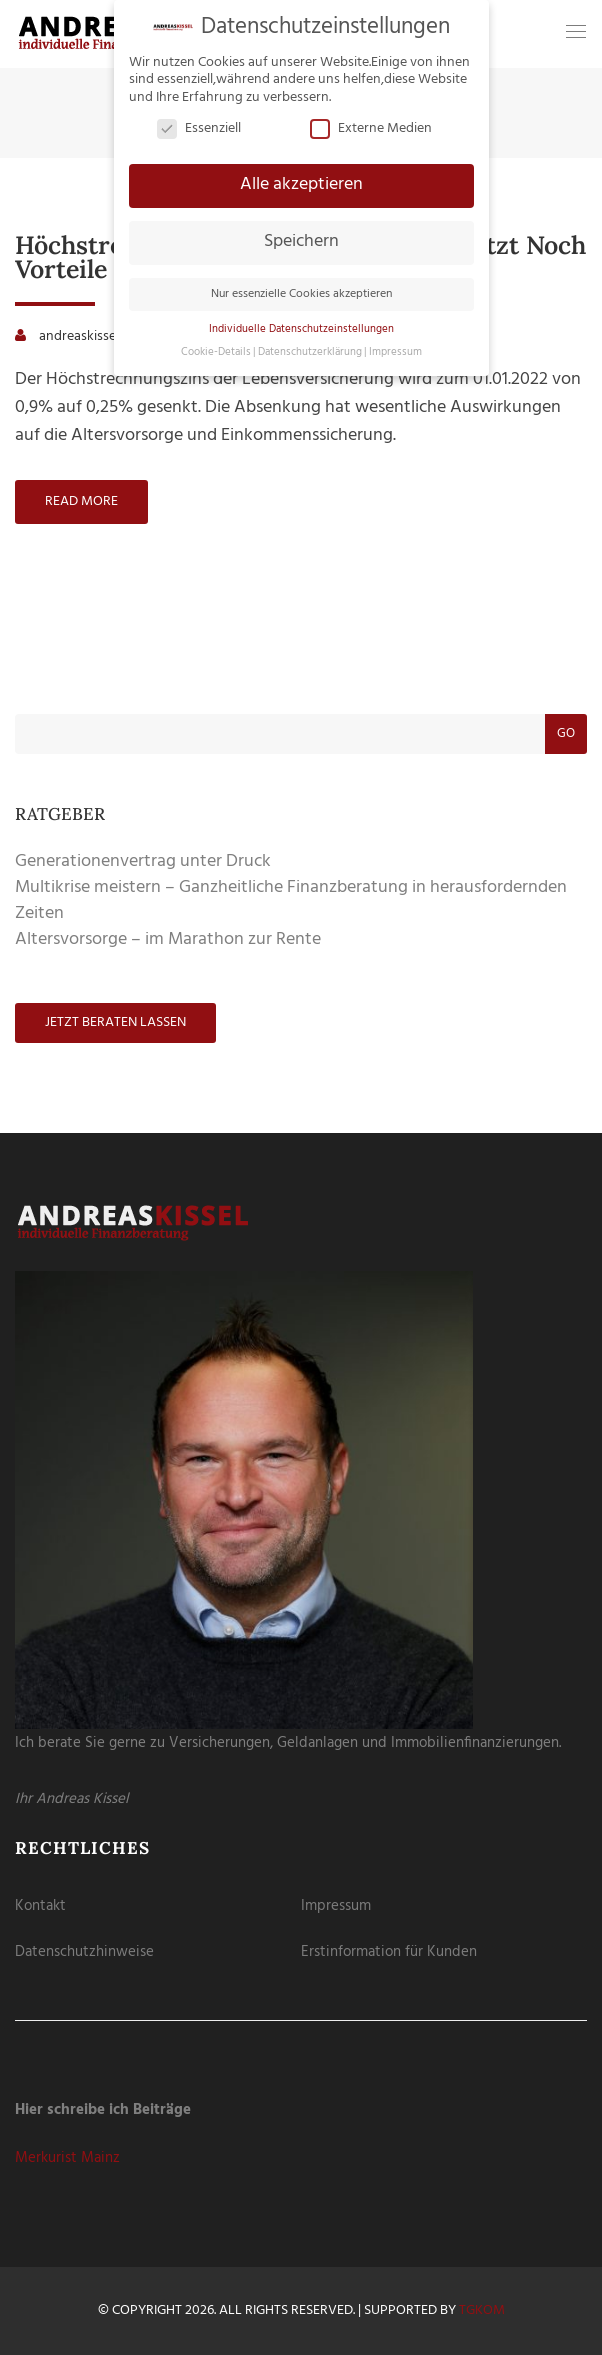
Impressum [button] (395, 352)
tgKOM (482, 2310)
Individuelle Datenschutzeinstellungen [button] (301, 329)
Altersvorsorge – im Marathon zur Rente (168, 939)
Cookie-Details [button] (216, 352)
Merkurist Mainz (67, 2158)
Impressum (336, 1906)
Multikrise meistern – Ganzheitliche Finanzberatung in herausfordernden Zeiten (291, 900)
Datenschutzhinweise (84, 1952)
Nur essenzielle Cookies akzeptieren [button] (301, 294)
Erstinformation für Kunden (389, 1952)
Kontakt (40, 1906)
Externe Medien (371, 128)
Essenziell (199, 128)
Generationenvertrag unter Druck (143, 861)
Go (566, 733)
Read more (81, 501)
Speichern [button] (301, 242)
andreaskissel (79, 336)
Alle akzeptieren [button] (301, 185)
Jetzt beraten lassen (115, 1022)
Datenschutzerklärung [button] (310, 352)
